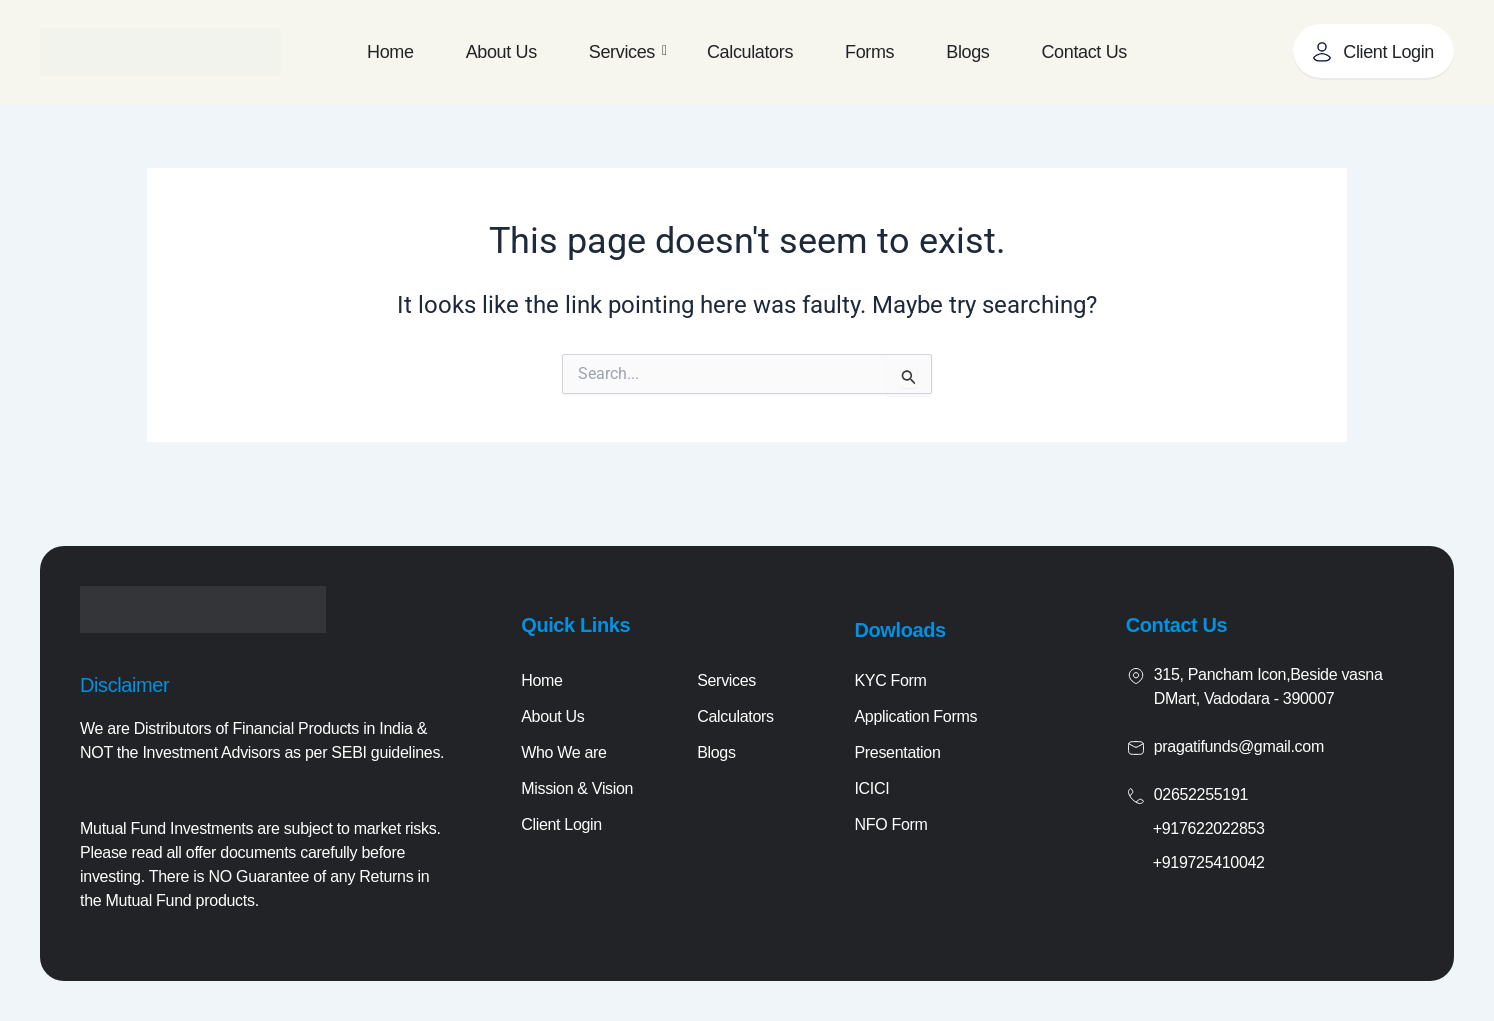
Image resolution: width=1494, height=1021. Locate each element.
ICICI (871, 788)
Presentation (897, 752)
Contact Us (1083, 52)
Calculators (750, 52)
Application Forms (915, 716)
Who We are (563, 752)
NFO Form (890, 824)
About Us (501, 52)
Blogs (967, 52)
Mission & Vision (577, 788)
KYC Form (890, 680)
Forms (869, 52)
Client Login (561, 824)
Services (628, 52)
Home (390, 52)
